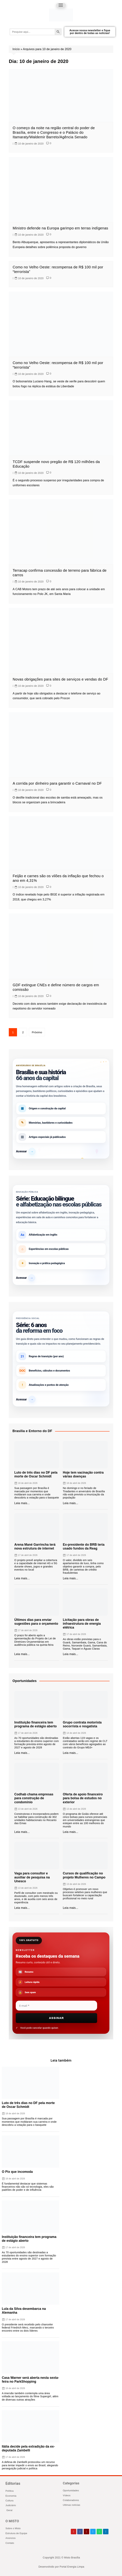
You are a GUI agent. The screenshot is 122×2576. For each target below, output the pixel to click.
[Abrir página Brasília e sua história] (60, 1108)
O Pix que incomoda (17, 2172)
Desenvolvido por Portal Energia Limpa (61, 2566)
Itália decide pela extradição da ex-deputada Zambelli (28, 2448)
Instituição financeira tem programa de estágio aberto (35, 1724)
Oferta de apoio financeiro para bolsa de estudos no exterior (83, 1798)
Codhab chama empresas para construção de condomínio (33, 1798)
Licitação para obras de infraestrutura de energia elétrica (82, 1623)
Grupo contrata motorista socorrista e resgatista (82, 1724)
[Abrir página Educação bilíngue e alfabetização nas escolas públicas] (60, 1235)
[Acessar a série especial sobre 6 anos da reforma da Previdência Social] (60, 1359)
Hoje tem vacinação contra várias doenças (83, 1474)
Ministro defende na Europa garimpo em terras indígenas (60, 228)
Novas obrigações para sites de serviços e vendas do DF (60, 679)
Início (16, 49)
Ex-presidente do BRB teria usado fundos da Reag (83, 1546)
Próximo (37, 1032)
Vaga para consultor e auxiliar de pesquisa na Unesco (32, 1877)
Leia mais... (22, 1503)
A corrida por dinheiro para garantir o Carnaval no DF (57, 783)
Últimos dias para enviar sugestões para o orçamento (36, 1621)
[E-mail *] (56, 2006)
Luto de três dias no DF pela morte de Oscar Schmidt (35, 1474)
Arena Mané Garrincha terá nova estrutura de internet (34, 1546)
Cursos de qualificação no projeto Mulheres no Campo (84, 1875)
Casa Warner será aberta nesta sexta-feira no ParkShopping (30, 2379)
